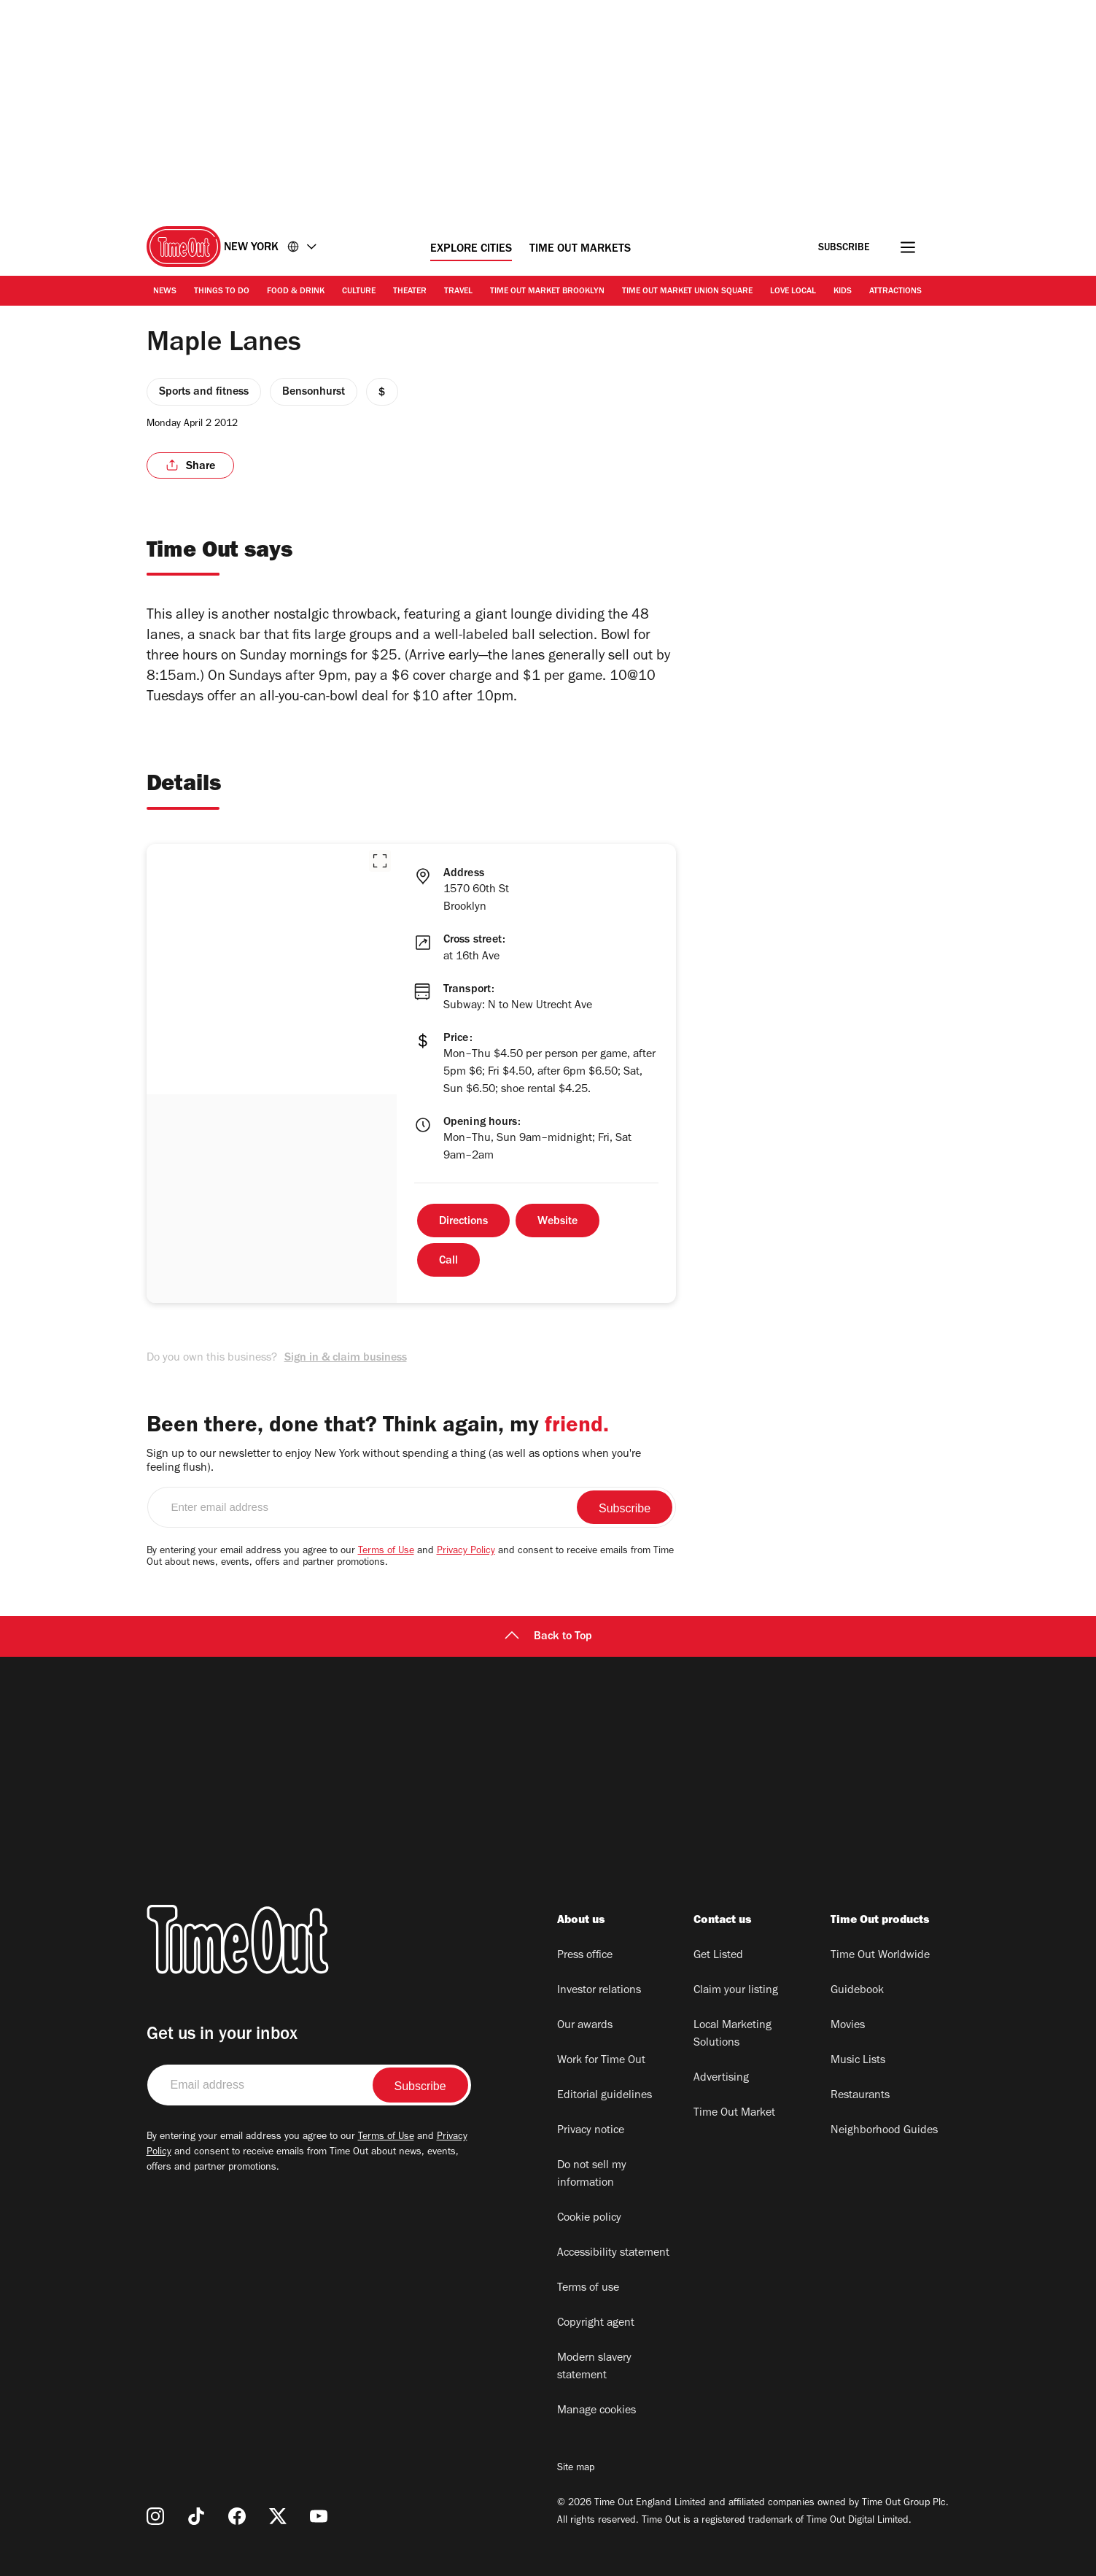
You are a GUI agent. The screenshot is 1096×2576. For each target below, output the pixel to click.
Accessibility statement (613, 2253)
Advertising (721, 2078)
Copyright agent (595, 2323)
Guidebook (857, 1991)
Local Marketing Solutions (732, 2034)
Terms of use (588, 2288)
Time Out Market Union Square (687, 291)
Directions (463, 1222)
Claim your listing (735, 1991)
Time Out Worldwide (880, 1956)
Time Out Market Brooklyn (547, 291)
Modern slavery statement (594, 2367)
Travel (458, 291)
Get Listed (718, 1956)
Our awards (585, 2026)
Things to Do (221, 291)
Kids (842, 291)
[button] (380, 861)
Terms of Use (386, 1552)
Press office (585, 1956)
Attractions (895, 291)
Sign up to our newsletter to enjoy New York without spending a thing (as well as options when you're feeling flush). (394, 1461)
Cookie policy (589, 2218)
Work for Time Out (601, 2061)
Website (557, 1222)
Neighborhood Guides (884, 2131)
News (164, 291)
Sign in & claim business (345, 1358)
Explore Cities (471, 249)
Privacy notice (590, 2131)
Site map (575, 2469)
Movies (848, 2026)
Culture (359, 291)
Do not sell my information (591, 2174)
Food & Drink (295, 291)
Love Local (793, 291)
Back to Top (548, 1637)
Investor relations (599, 1991)
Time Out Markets (580, 249)
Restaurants (860, 2096)
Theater (410, 291)
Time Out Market (734, 2113)
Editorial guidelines (604, 2096)
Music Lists (858, 2061)
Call (448, 1261)
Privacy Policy (466, 1552)
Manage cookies (596, 2411)
